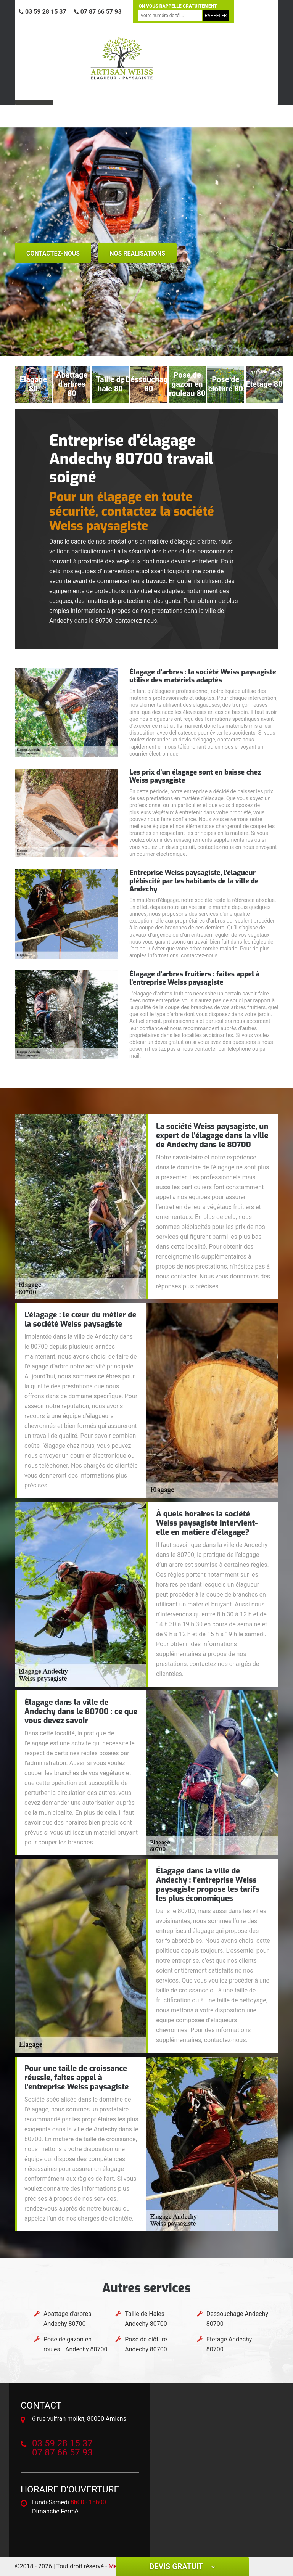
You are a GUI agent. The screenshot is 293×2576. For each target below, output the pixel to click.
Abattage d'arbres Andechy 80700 (67, 2318)
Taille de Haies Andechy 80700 (146, 2318)
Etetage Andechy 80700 (229, 2344)
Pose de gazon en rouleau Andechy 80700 (75, 2344)
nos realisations (137, 253)
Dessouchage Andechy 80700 (237, 2318)
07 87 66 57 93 (98, 11)
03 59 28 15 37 (42, 11)
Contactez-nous (53, 253)
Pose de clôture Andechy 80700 (146, 2344)
